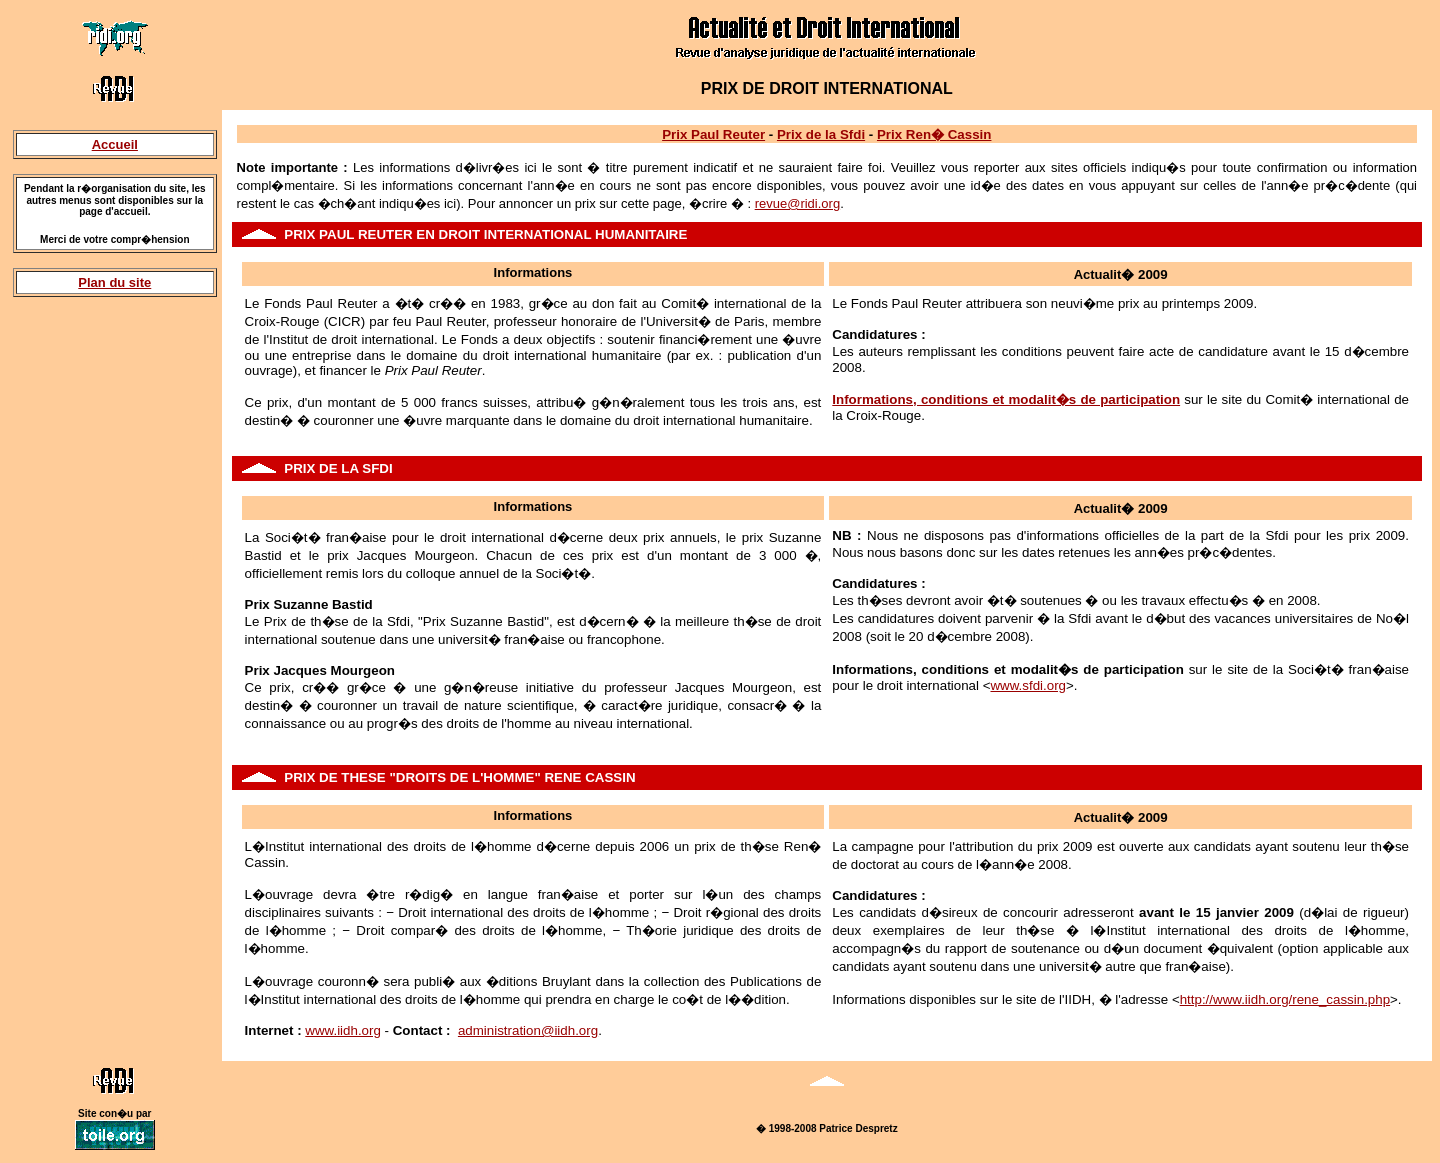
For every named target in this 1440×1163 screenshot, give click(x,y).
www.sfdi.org (1028, 685)
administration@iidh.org (528, 1030)
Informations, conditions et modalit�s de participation (1006, 399)
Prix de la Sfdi (821, 134)
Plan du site (114, 282)
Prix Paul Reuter (713, 134)
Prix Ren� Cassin (934, 134)
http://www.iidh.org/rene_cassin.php (1285, 999)
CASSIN (610, 777)
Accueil (115, 144)
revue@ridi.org (797, 203)
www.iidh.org (343, 1030)
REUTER (385, 234)
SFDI (377, 468)
